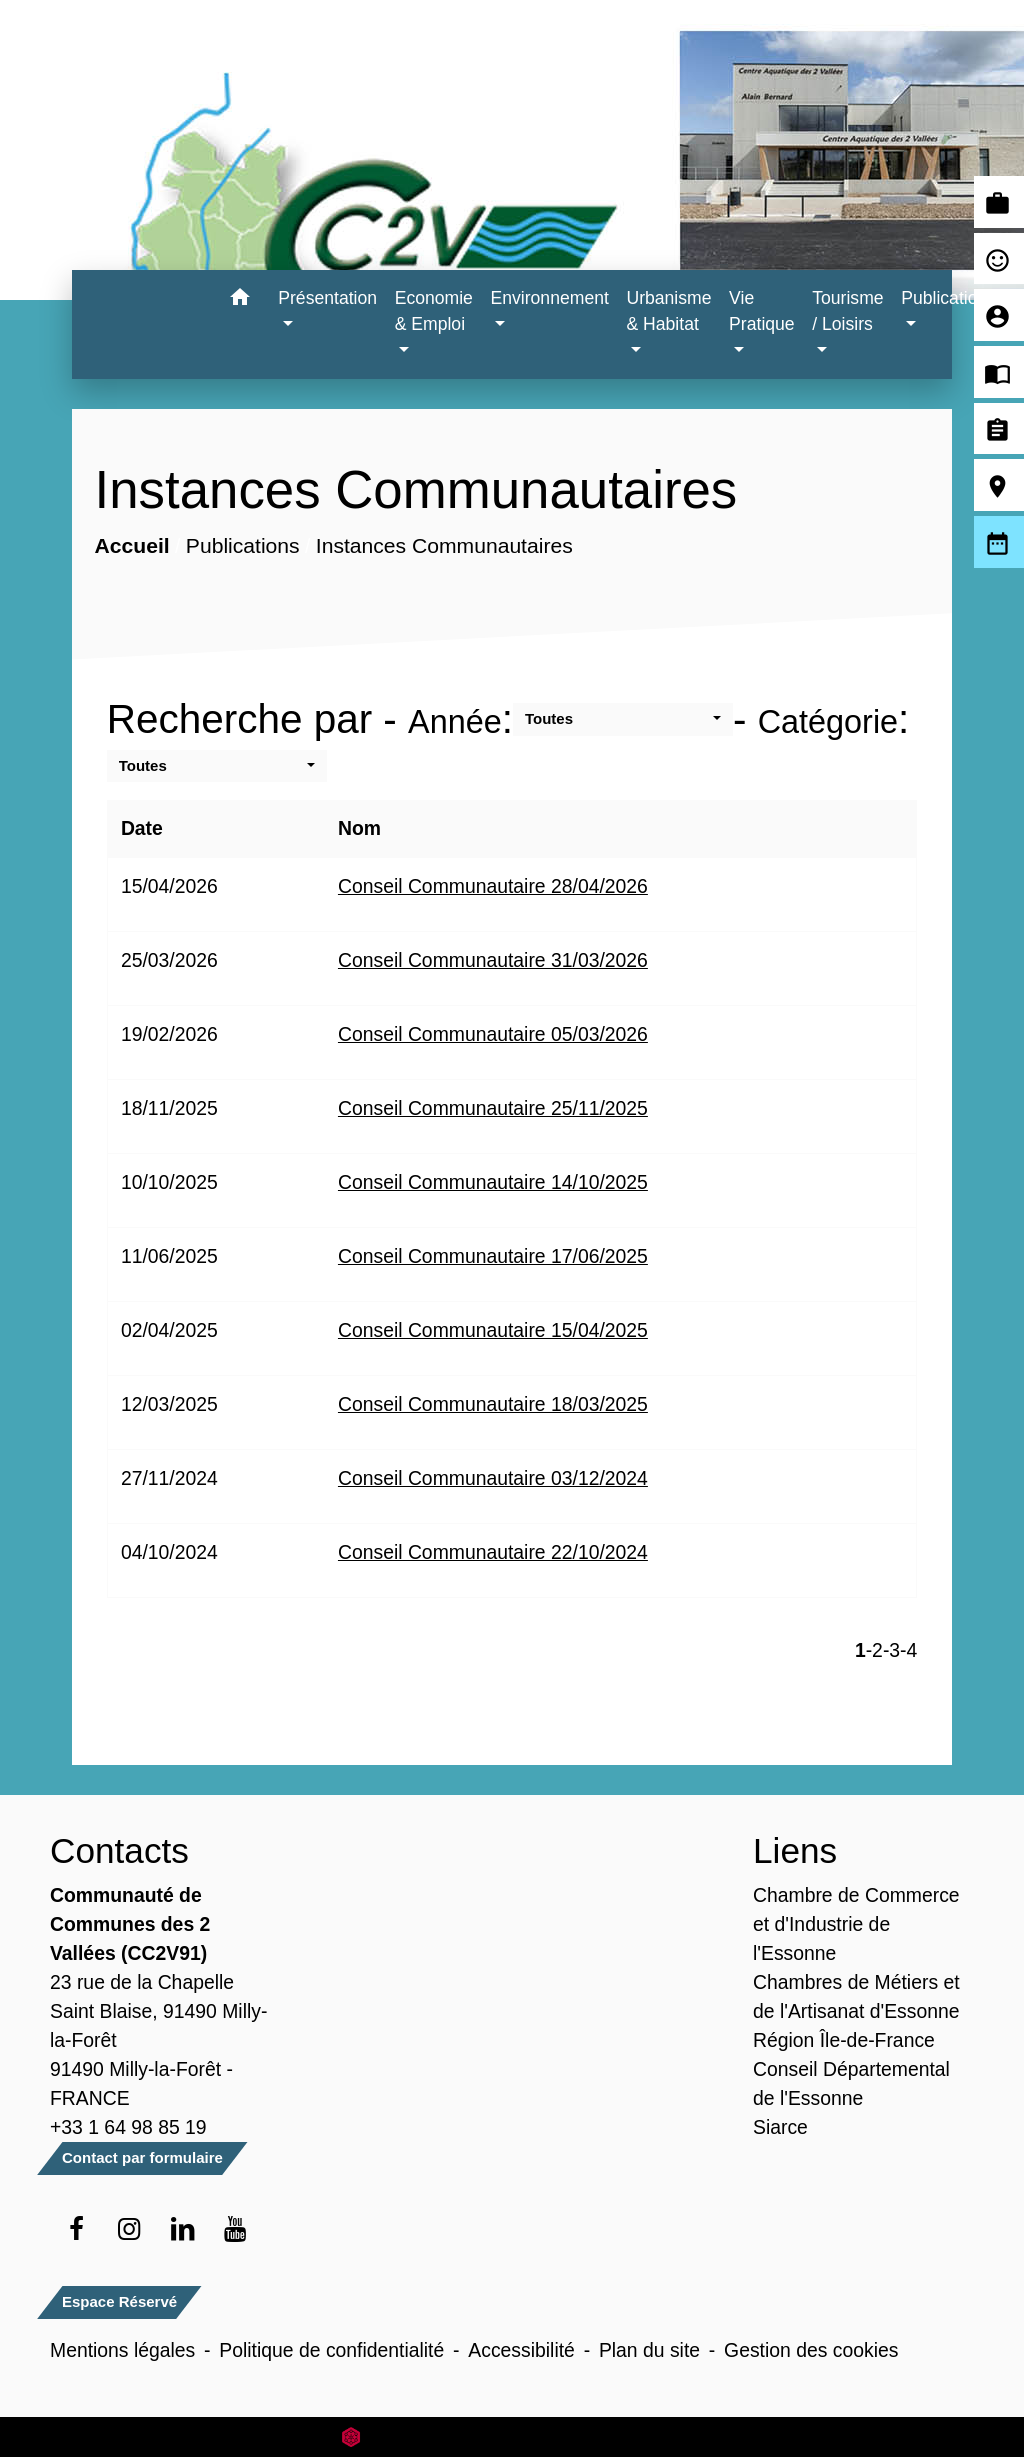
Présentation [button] (327, 298)
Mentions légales (122, 2350)
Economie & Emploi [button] (434, 311)
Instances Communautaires (443, 545)
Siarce (780, 2127)
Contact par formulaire (142, 2157)
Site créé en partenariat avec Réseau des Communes (512, 2436)
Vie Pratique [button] (762, 311)
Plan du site (649, 2350)
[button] (239, 300)
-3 (891, 1650)
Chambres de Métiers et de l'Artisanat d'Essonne (856, 1996)
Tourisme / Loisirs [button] (847, 311)
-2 (874, 1650)
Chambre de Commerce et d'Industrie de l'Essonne (856, 1924)
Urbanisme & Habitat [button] (668, 311)
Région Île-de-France (844, 2040)
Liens (795, 1850)
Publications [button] (948, 298)
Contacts (119, 1850)
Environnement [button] (550, 298)
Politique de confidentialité (331, 2350)
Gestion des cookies (811, 2350)
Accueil (131, 545)
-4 (908, 1650)
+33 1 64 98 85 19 (128, 2127)
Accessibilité (521, 2350)
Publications (243, 545)
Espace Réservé (119, 2301)
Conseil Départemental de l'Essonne (851, 2083)
